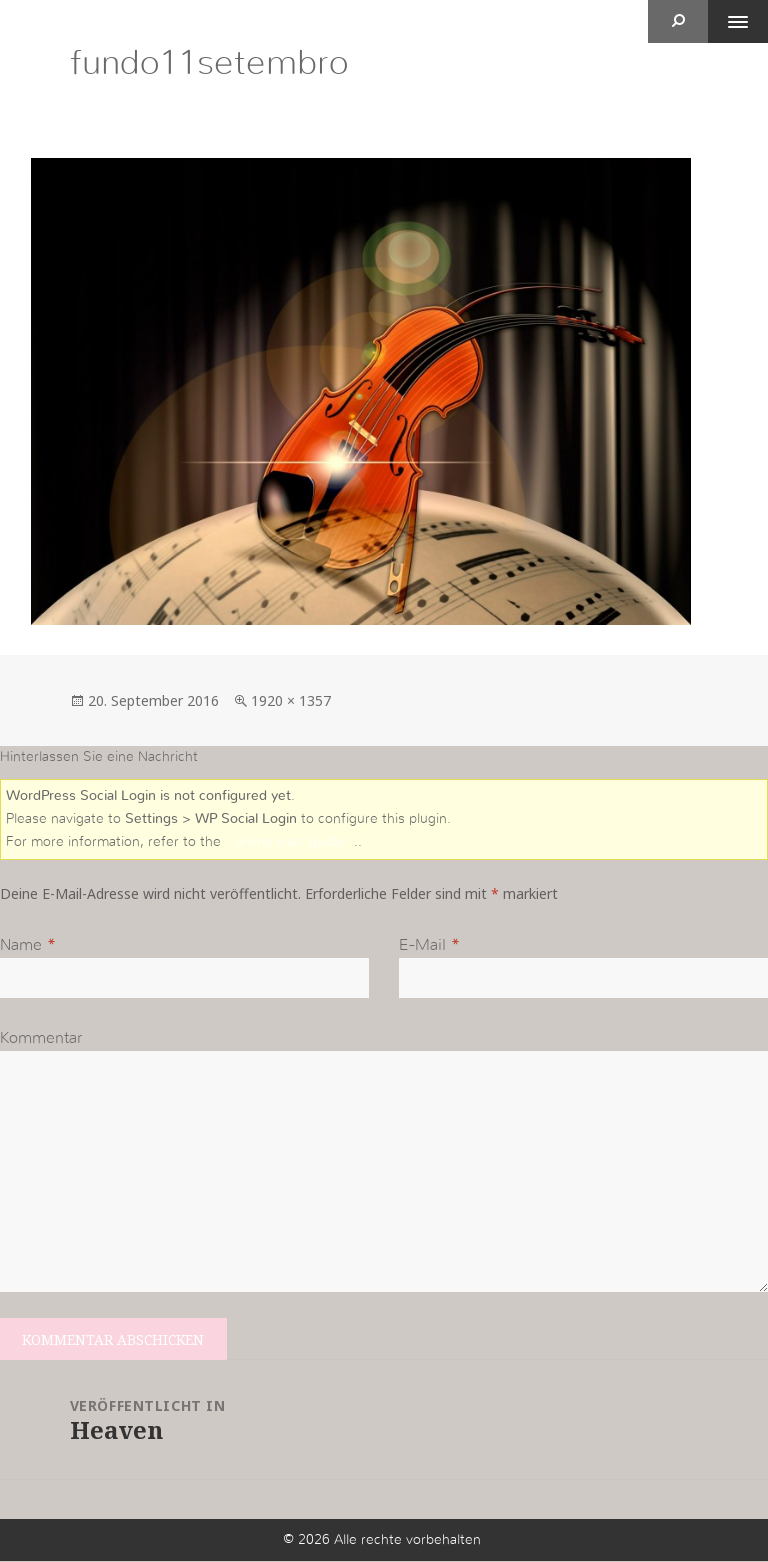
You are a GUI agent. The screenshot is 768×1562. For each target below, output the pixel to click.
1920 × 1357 (291, 700)
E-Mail (422, 946)
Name (21, 946)
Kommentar (41, 1038)
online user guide (289, 842)
